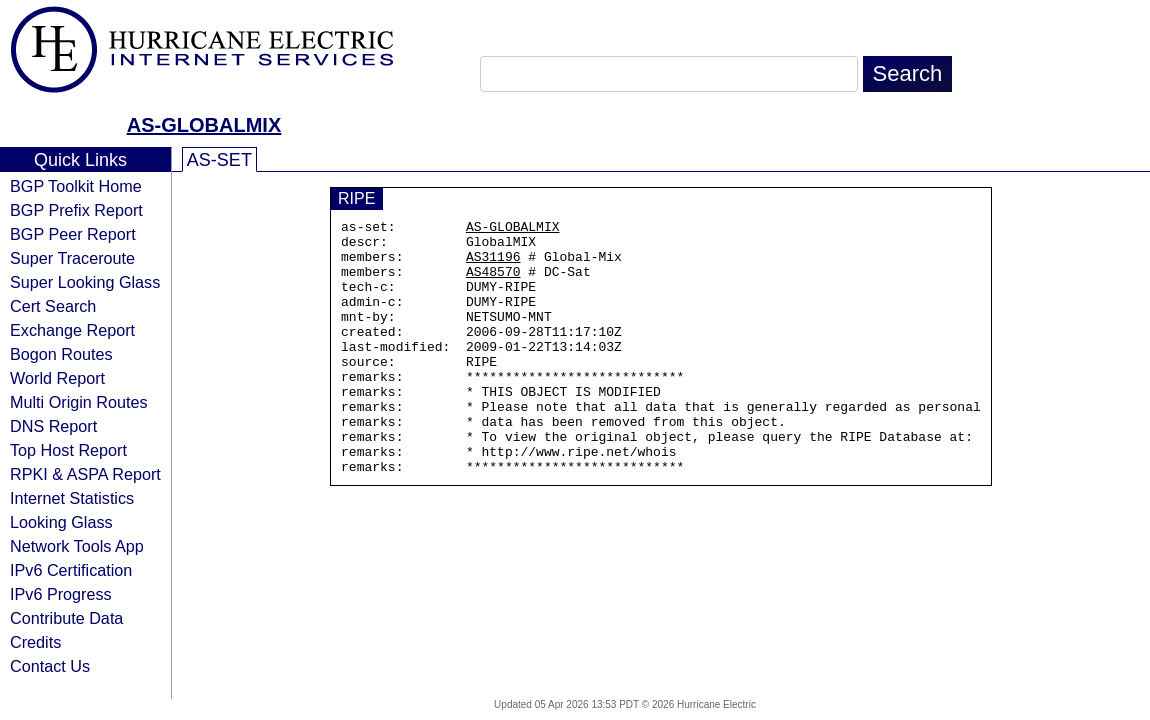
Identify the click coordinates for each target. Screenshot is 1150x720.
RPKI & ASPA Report (85, 474)
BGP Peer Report (73, 234)
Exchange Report (72, 330)
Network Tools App (77, 546)
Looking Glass (61, 522)
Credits (35, 642)
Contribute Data (66, 618)
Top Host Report (68, 450)
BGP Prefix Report (76, 210)
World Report (57, 378)
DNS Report (53, 426)
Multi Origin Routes (79, 402)
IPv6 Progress (61, 594)
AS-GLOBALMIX (204, 125)
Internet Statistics (72, 498)
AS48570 (493, 283)
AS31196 (493, 265)
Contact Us (50, 666)
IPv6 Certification (71, 570)
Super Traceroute (72, 258)
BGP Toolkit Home (76, 186)
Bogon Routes (61, 354)
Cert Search (53, 306)
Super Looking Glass (85, 282)
